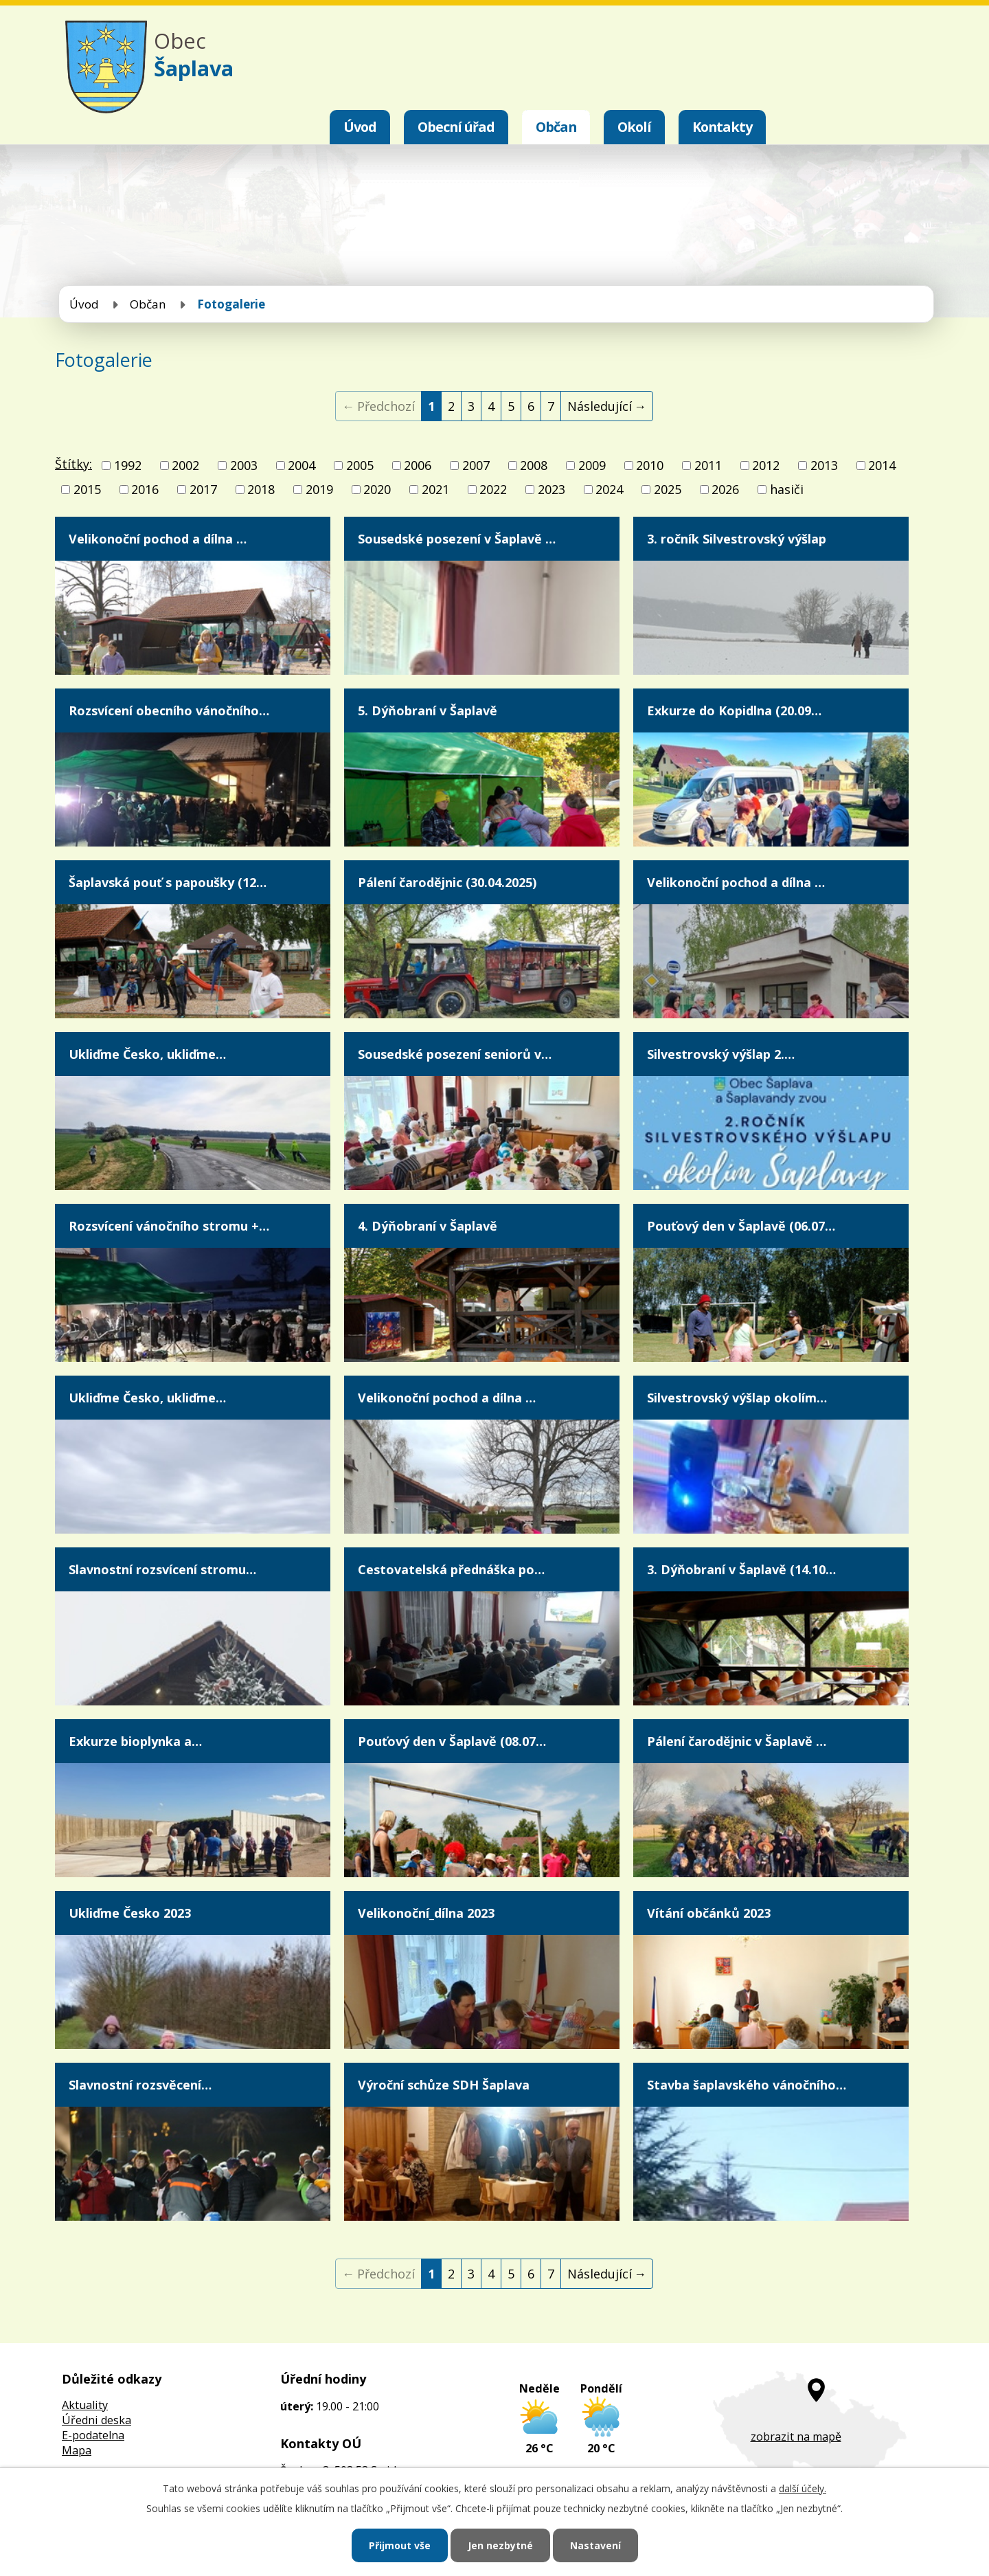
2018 (261, 489)
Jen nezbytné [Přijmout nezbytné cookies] (500, 2545)
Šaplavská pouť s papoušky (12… (167, 882)
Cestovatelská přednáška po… (451, 1569)
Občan (556, 126)
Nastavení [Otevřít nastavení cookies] (595, 2545)
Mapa (76, 2450)
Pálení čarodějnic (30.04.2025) (447, 882)
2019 (319, 489)
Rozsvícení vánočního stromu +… (169, 1226)
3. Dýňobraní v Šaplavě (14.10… (741, 1569)
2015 (87, 489)
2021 (435, 489)
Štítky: (73, 464)
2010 (649, 465)
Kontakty (722, 126)
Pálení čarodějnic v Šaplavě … (736, 1741)
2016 (145, 489)
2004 (301, 465)
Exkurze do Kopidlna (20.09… (734, 710)
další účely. (802, 2488)
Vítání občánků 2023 (709, 1913)
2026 (725, 489)
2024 (609, 489)
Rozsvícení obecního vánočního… (169, 710)
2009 (592, 465)
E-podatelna (93, 2435)
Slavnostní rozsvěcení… (140, 2084)
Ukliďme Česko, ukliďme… (147, 1054)
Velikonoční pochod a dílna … (158, 538)
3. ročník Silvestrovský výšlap (736, 538)
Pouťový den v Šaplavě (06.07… (741, 1226)
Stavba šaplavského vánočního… (746, 2084)
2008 (533, 465)
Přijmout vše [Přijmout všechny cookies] (400, 2545)
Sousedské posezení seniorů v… (455, 1054)
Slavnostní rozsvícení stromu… (162, 1569)
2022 (493, 489)
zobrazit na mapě (796, 2436)
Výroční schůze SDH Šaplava (444, 2084)
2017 (203, 489)
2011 (708, 465)
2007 (476, 465)
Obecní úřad (456, 126)
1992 (127, 465)
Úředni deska (96, 2420)
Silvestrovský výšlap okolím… (737, 1397)
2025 (667, 489)
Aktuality (85, 2404)
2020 (377, 489)
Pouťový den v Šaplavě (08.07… (452, 1741)
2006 (417, 465)
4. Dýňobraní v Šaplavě (427, 1226)
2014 (882, 465)
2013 (824, 465)
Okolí (634, 126)
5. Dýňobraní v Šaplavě (427, 710)
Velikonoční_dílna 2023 (426, 1913)
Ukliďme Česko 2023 (130, 1913)
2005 (360, 465)
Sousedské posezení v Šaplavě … (457, 538)
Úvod (359, 126)
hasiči (787, 489)
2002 (185, 465)
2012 (766, 465)
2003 (244, 465)
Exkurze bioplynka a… (135, 1741)
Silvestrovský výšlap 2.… (721, 1054)
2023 (551, 489)
